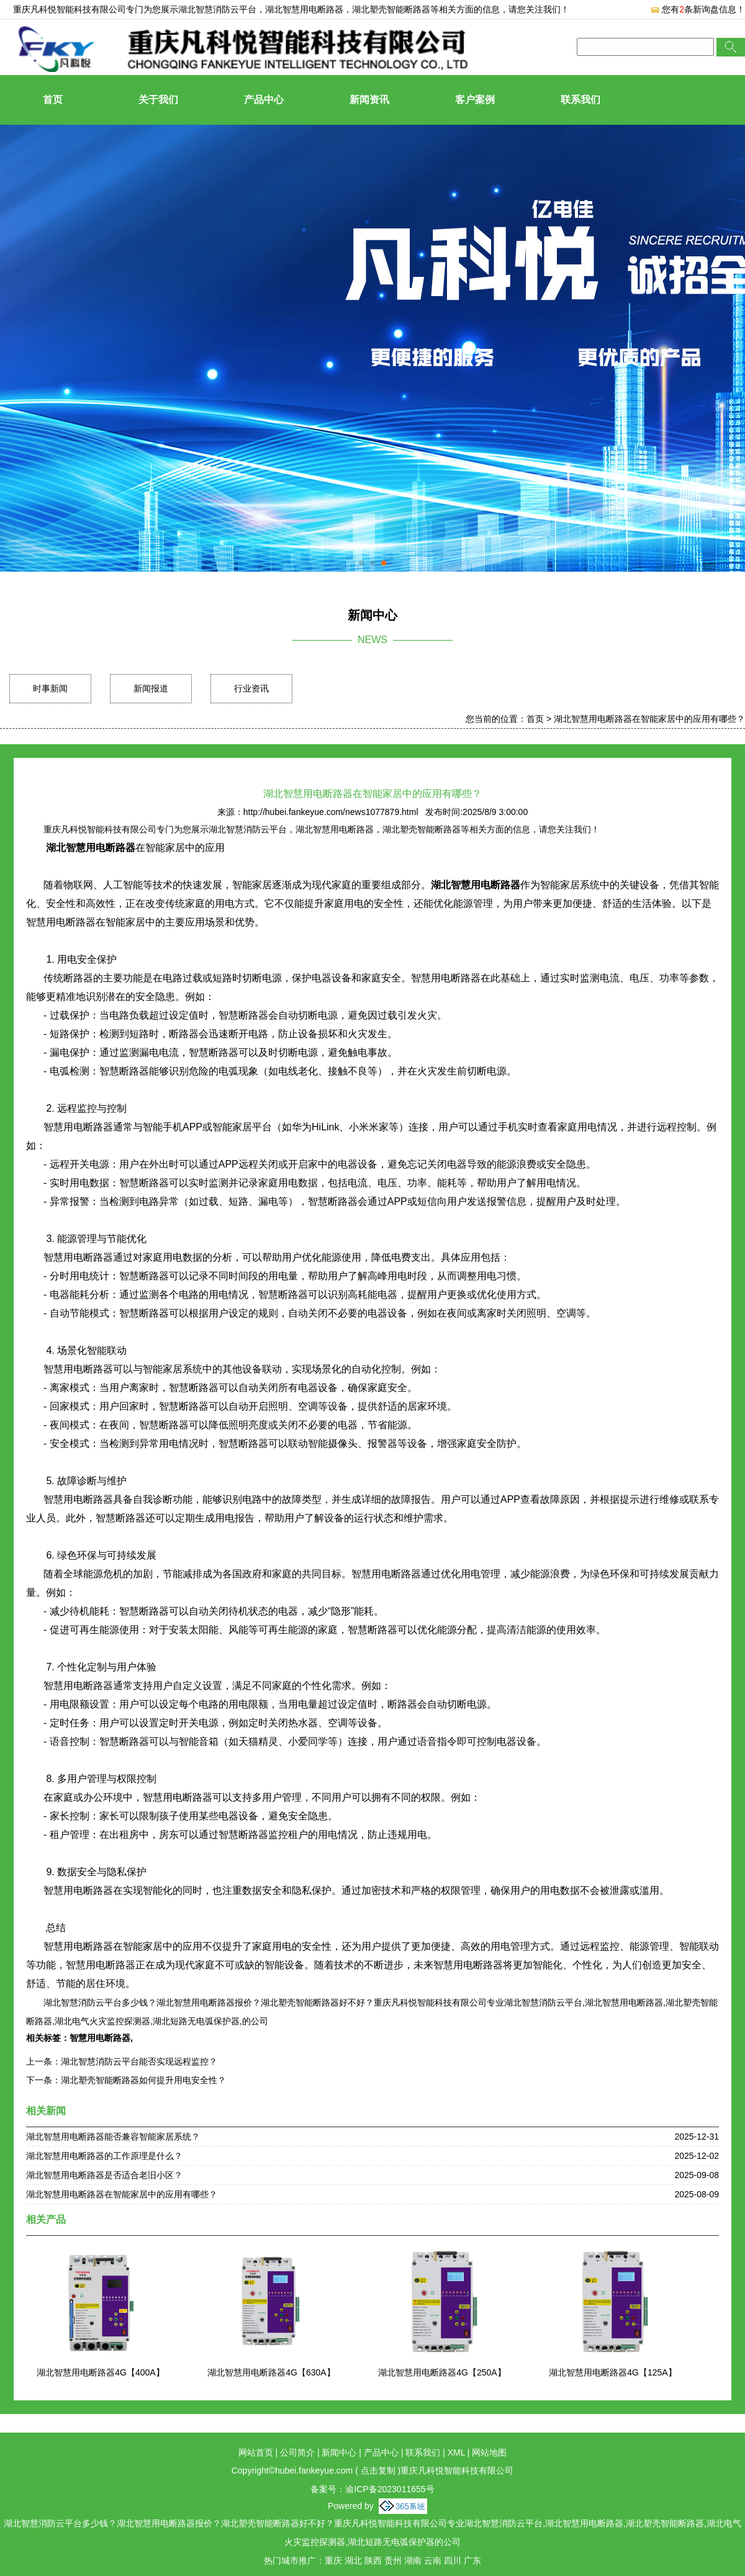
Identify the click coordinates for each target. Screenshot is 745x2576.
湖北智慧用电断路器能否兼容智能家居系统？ (113, 2136)
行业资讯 (251, 688)
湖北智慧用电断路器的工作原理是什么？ (104, 2156)
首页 (53, 99)
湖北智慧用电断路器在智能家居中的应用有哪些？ (649, 719)
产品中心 (264, 99)
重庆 (333, 2560)
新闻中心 (339, 2452)
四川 (452, 2560)
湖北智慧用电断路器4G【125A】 (612, 2372)
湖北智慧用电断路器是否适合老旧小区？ (104, 2175)
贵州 (393, 2560)
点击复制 (378, 2470)
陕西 (373, 2560)
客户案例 (475, 99)
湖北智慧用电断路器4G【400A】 (100, 2372)
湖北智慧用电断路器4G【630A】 (271, 2372)
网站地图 (489, 2452)
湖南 (413, 2560)
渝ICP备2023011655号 (389, 2489)
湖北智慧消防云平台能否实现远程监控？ (139, 2061)
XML (456, 2452)
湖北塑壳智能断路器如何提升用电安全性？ (143, 2080)
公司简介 (297, 2452)
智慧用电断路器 (100, 2038)
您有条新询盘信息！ (697, 9)
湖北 (353, 2560)
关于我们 (158, 99)
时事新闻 (50, 688)
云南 (432, 2560)
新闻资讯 (369, 99)
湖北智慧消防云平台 (217, 9)
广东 (472, 2560)
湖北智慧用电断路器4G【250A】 (441, 2372)
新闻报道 (150, 688)
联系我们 (580, 99)
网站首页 (255, 2452)
